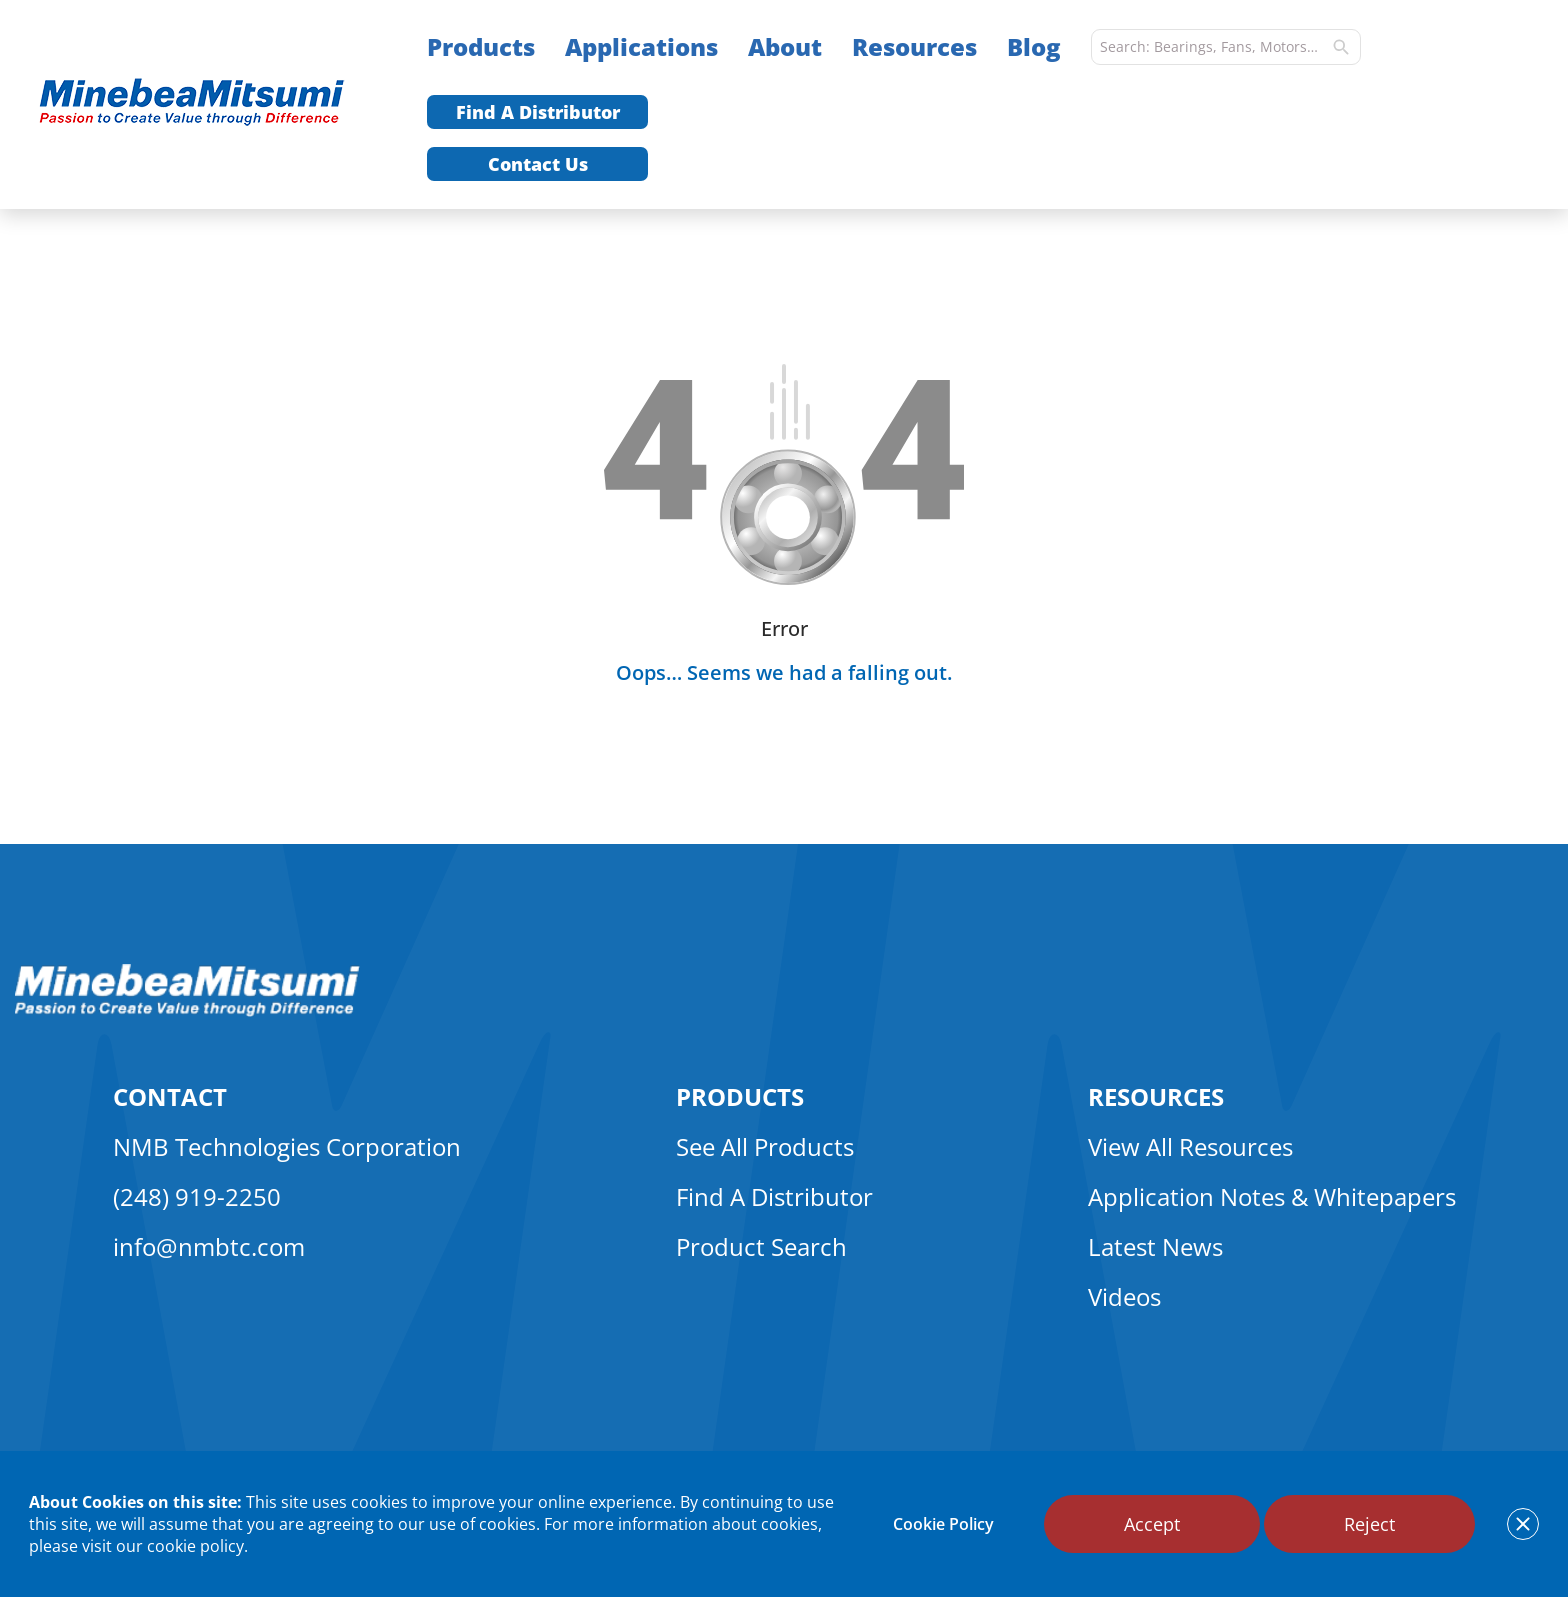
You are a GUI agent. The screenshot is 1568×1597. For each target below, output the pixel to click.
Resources (914, 46)
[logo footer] (187, 1011)
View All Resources (1190, 1146)
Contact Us (538, 164)
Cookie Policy (943, 1524)
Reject (1369, 1524)
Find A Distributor (538, 112)
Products (481, 46)
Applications (641, 46)
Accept (1152, 1524)
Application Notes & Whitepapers (1272, 1196)
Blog (1034, 46)
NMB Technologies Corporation (287, 1146)
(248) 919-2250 (197, 1196)
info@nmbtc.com (209, 1246)
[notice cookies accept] (1523, 1524)
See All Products (765, 1146)
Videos (1124, 1296)
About (785, 46)
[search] (1341, 47)
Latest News (1155, 1246)
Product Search (761, 1246)
